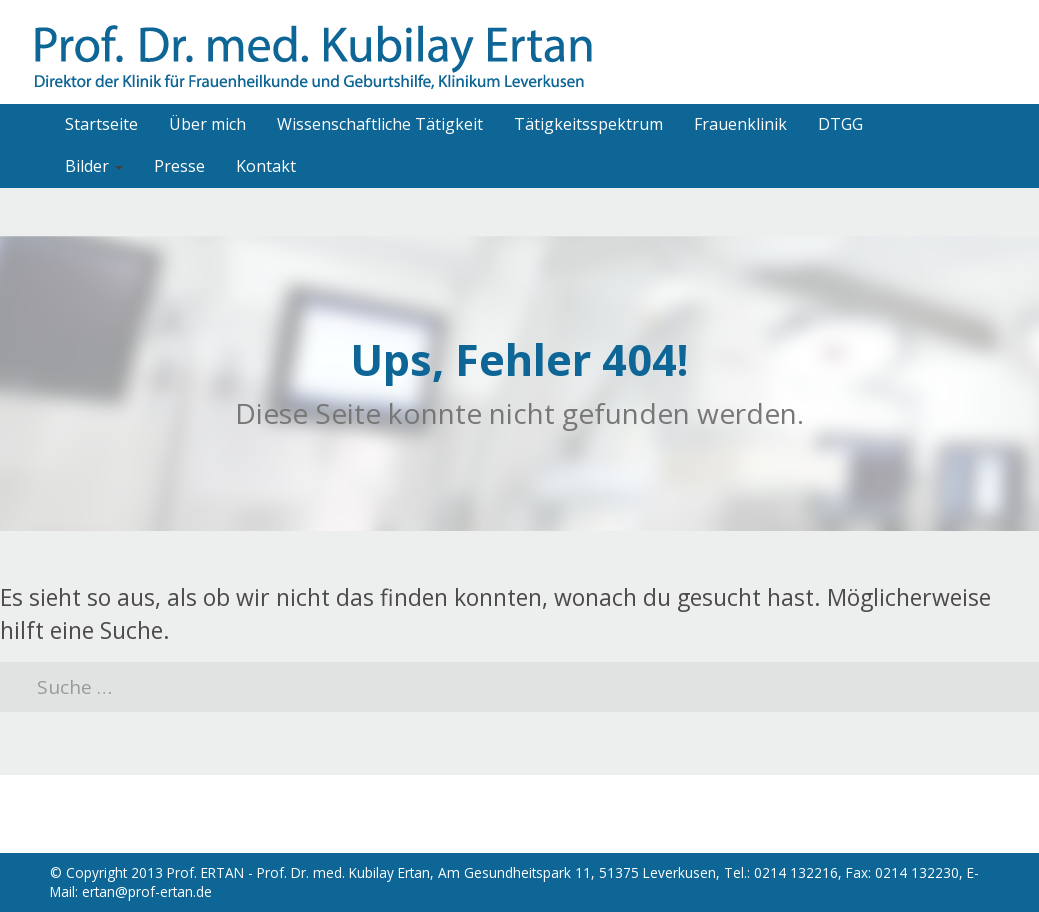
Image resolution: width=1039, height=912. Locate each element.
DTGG (840, 124)
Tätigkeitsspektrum (588, 124)
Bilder (94, 166)
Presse (179, 166)
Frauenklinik (740, 124)
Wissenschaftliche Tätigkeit (380, 124)
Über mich (207, 124)
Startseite (101, 124)
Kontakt (266, 166)
